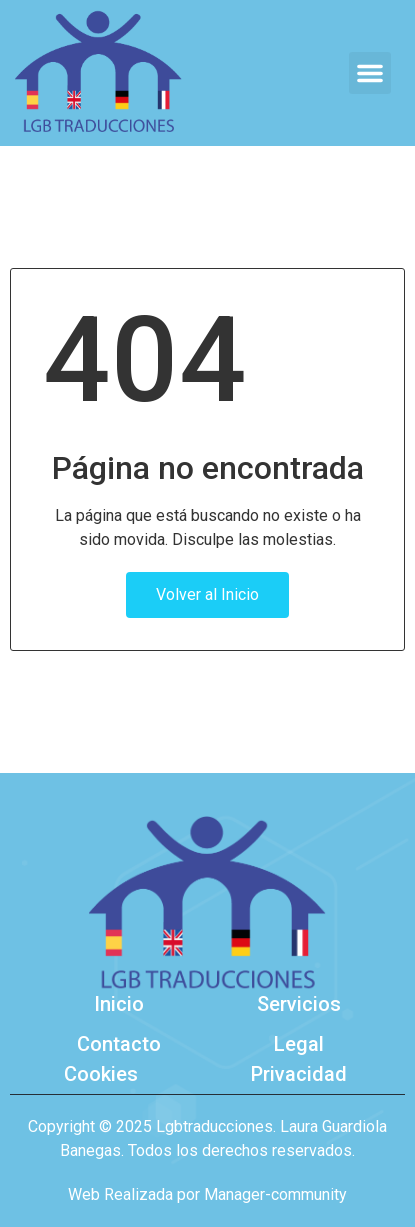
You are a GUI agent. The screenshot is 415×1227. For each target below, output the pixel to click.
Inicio (119, 1004)
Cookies (101, 1074)
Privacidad (299, 1074)
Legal (299, 1044)
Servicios (299, 1004)
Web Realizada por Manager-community (207, 1194)
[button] (370, 73)
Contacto (119, 1044)
